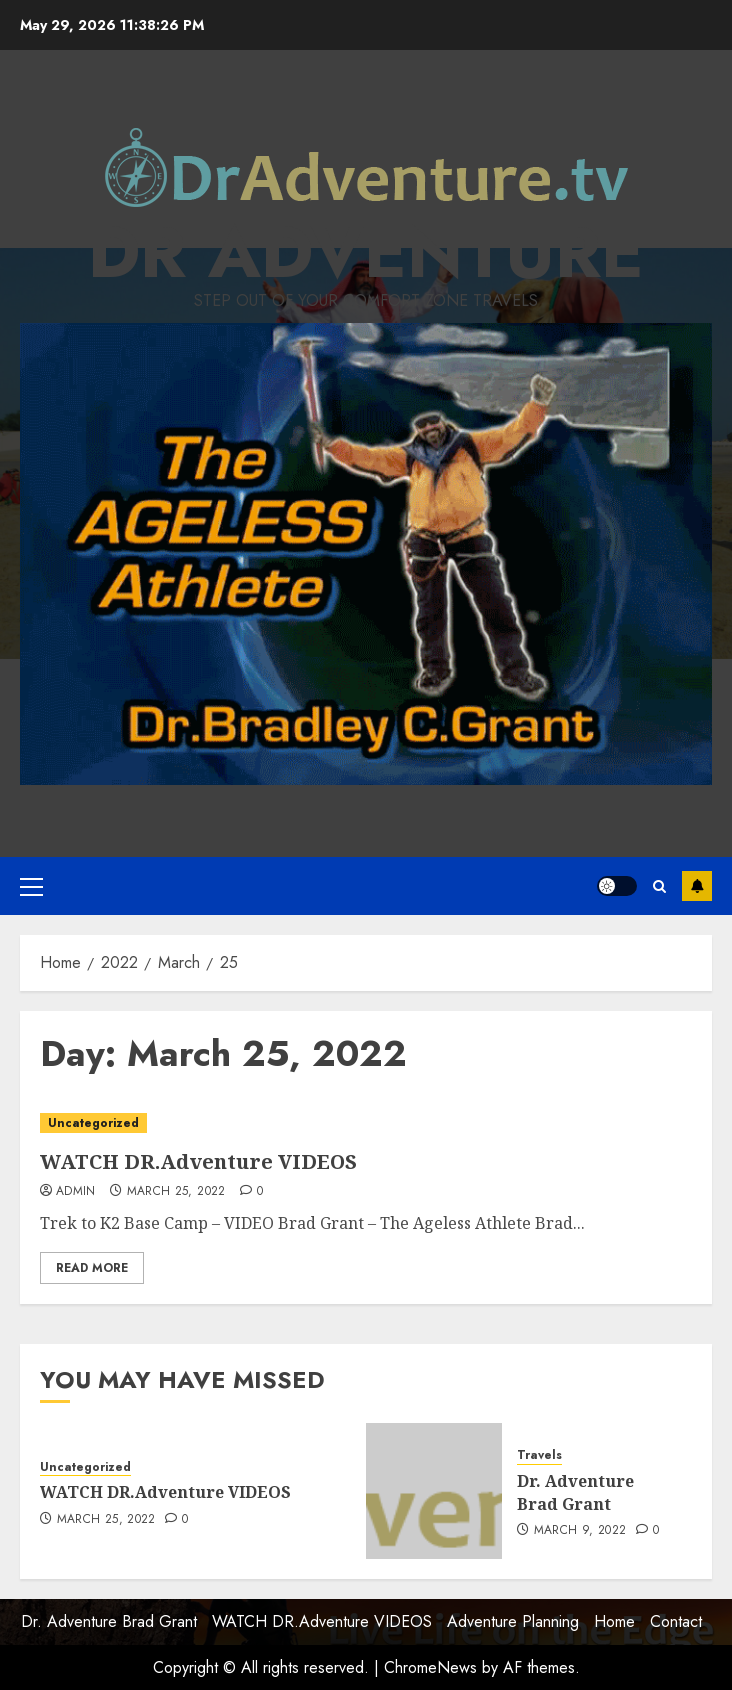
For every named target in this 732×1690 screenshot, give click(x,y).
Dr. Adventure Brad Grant (575, 1492)
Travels (539, 1455)
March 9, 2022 (580, 1531)
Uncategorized (93, 1123)
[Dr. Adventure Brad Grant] (434, 1491)
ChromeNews (430, 1667)
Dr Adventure (366, 252)
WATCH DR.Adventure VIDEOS (198, 1161)
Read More (92, 1268)
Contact (676, 1621)
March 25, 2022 (176, 1192)
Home (614, 1621)
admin (76, 1192)
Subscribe (697, 886)
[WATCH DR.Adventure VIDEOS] (366, 1123)
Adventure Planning (513, 1621)
